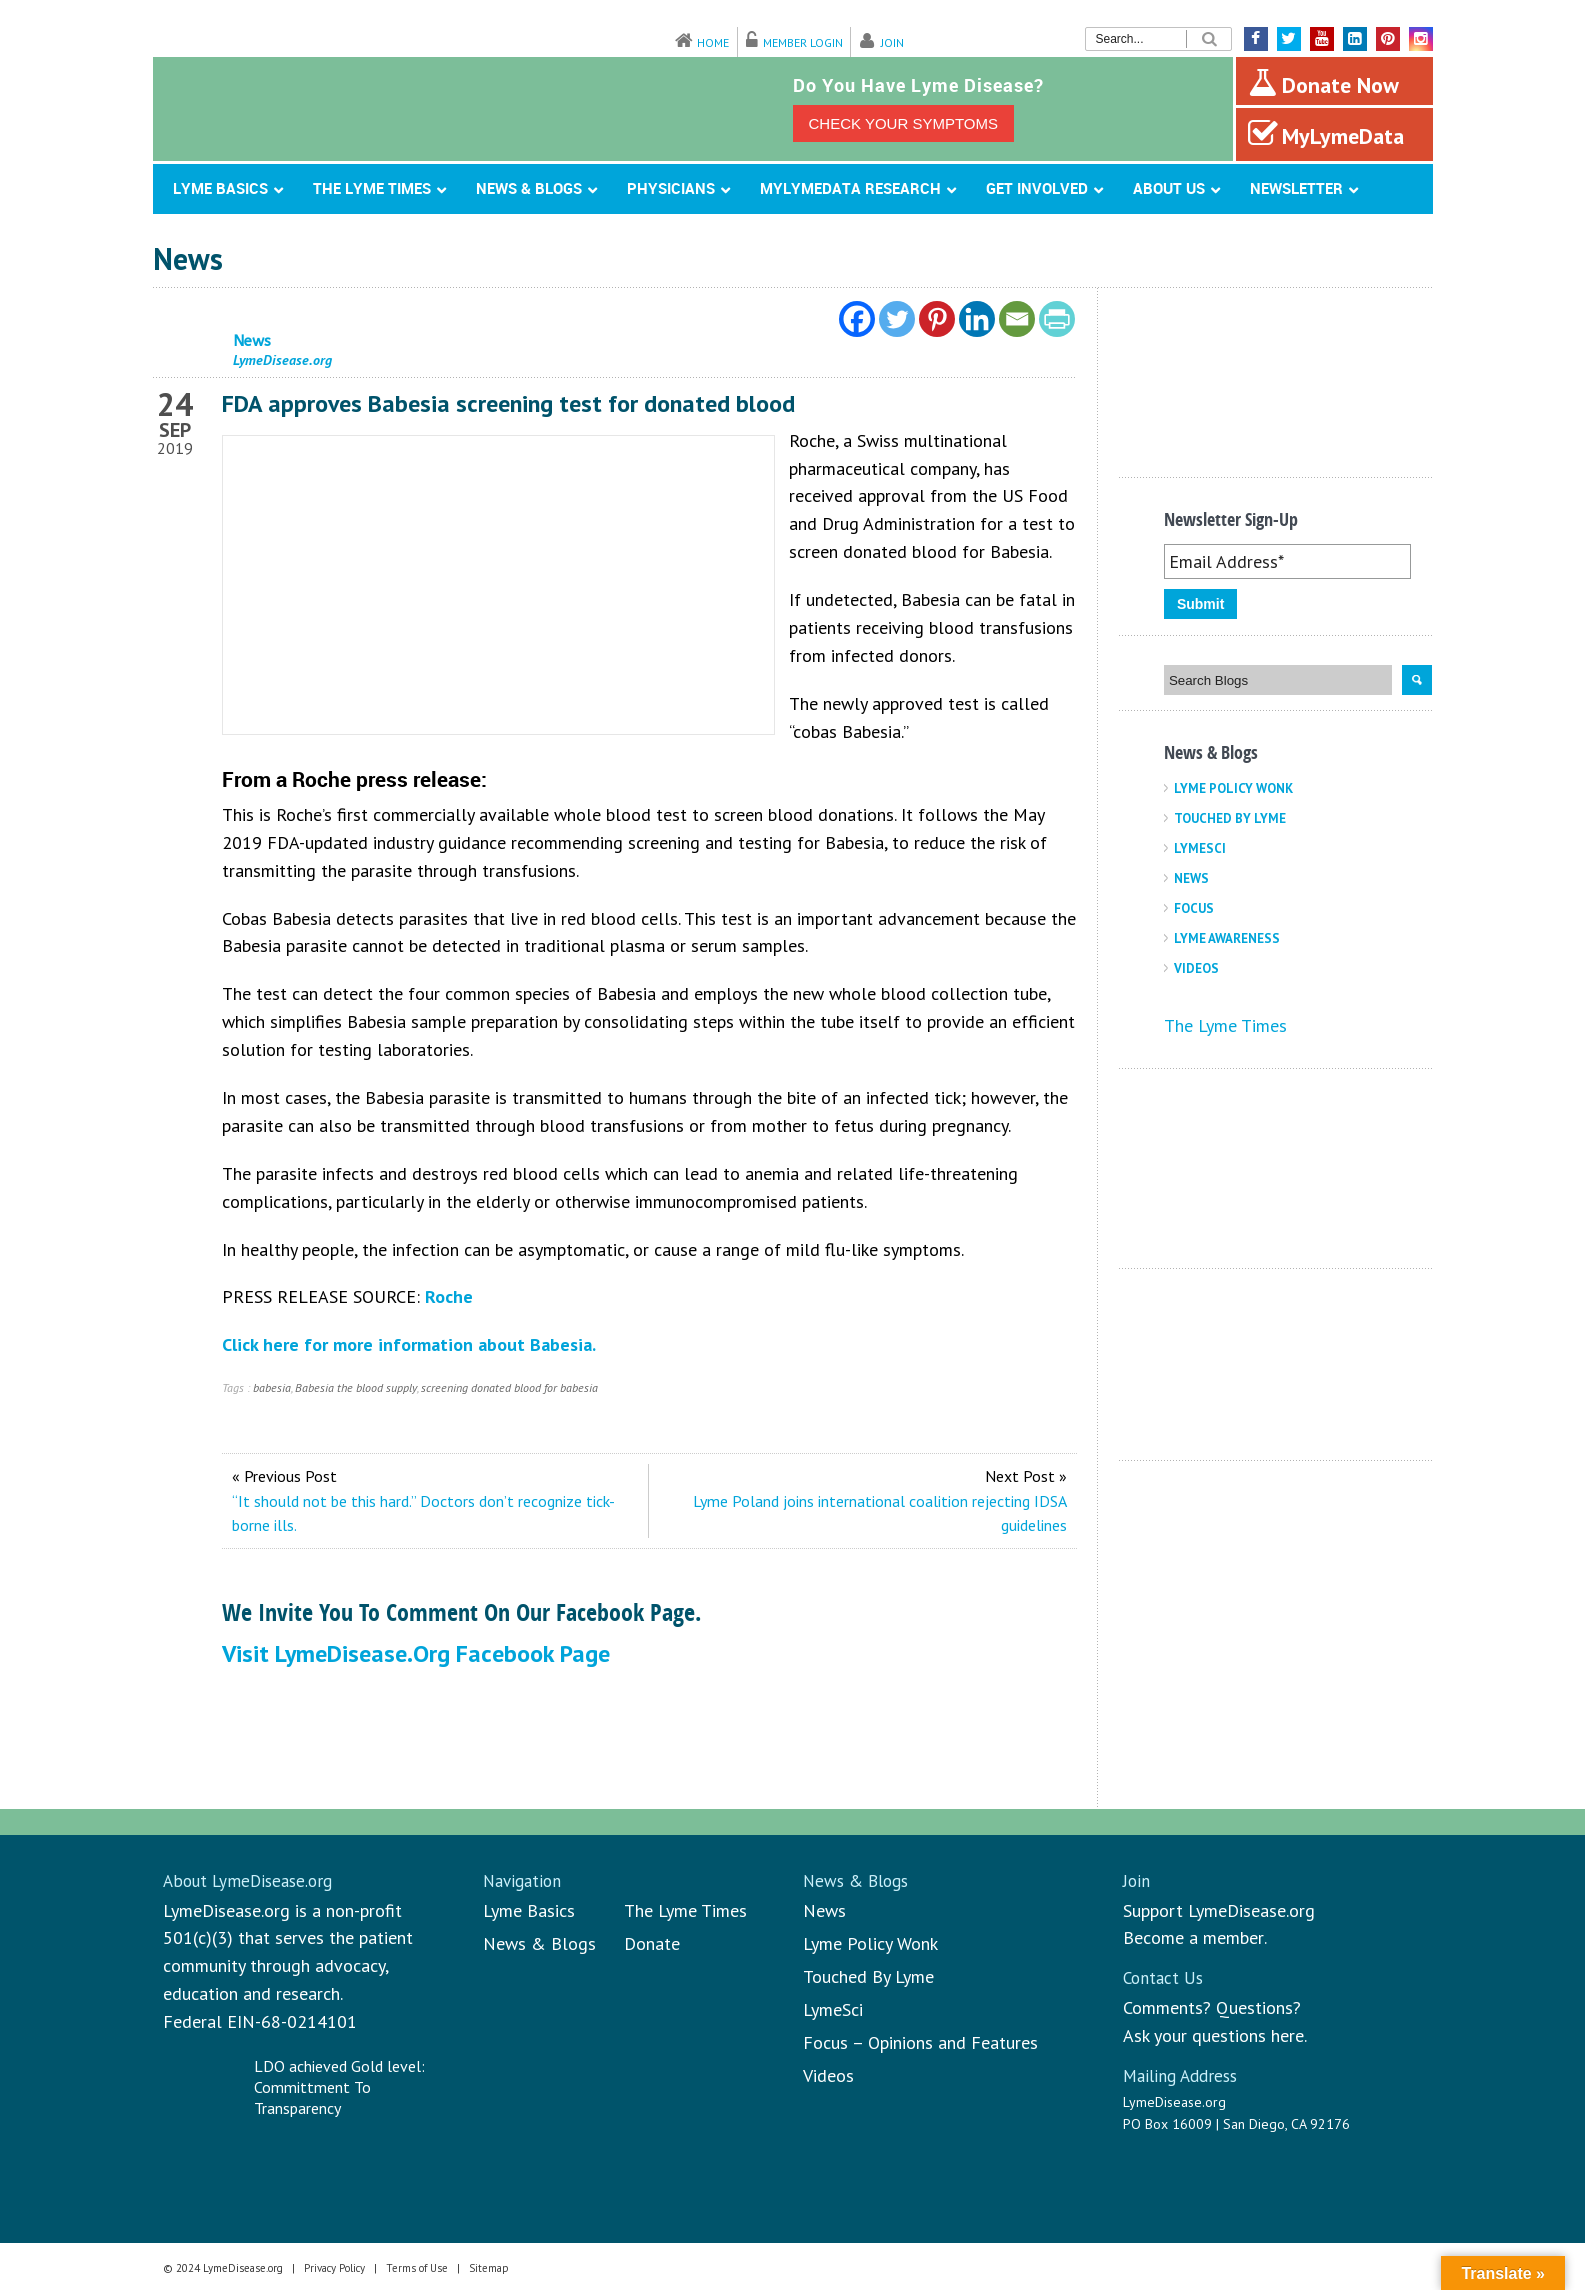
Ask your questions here (1213, 2035)
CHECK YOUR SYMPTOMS (903, 123)
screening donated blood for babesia (509, 1387)
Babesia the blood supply (356, 1387)
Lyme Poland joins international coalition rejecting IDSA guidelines (880, 1513)
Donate (652, 1943)
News (1191, 878)
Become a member (1193, 1937)
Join (892, 42)
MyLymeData (1326, 134)
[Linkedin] (977, 319)
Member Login (803, 42)
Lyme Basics (529, 1910)
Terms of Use (417, 2268)
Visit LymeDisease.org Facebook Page (416, 1653)
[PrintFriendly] (1057, 319)
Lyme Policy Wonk (1233, 788)
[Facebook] (857, 319)
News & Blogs (539, 1943)
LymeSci (1200, 848)
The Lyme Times (1225, 1025)
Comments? (1167, 2007)
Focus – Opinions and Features (920, 2042)
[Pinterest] (937, 319)
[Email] (1017, 319)
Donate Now (1323, 83)
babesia (272, 1387)
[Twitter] (897, 319)
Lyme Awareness (1227, 938)
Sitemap (489, 2268)
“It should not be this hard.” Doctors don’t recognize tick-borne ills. (423, 1513)
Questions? (1258, 2007)
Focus (1194, 908)
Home (713, 42)
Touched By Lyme (1230, 818)
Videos (1196, 968)
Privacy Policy (334, 2268)
